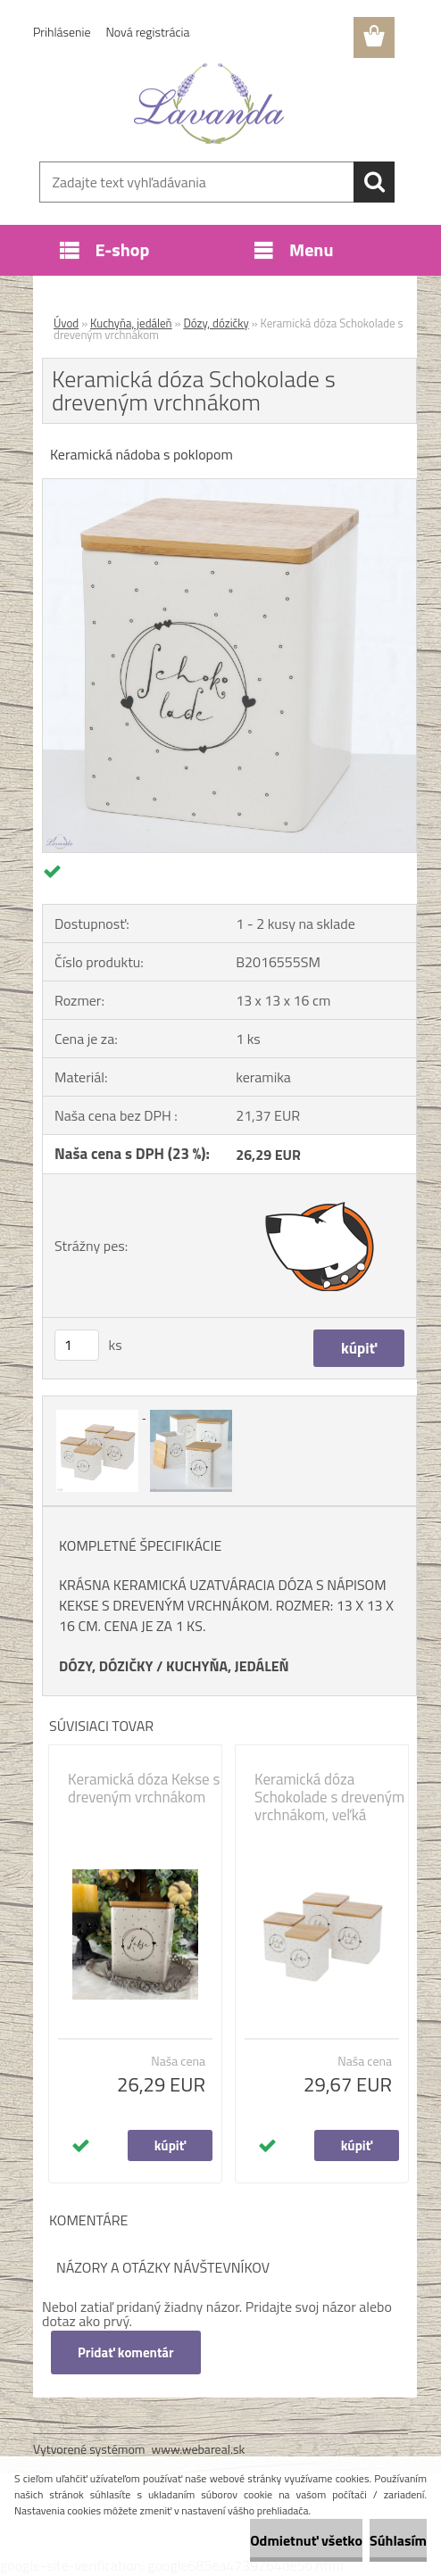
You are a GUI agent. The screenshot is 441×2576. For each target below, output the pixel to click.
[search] (374, 182)
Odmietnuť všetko (306, 2540)
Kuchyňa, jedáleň (131, 323)
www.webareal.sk (198, 2448)
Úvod (66, 323)
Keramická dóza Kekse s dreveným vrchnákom (144, 1788)
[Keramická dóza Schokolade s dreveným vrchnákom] (229, 486)
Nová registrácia (148, 31)
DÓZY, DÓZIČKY (106, 1666)
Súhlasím (398, 2540)
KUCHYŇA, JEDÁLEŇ (227, 1666)
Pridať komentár (126, 2352)
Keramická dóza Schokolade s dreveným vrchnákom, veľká (329, 1797)
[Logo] (209, 103)
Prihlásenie (62, 31)
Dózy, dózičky (215, 323)
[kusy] (76, 1345)
